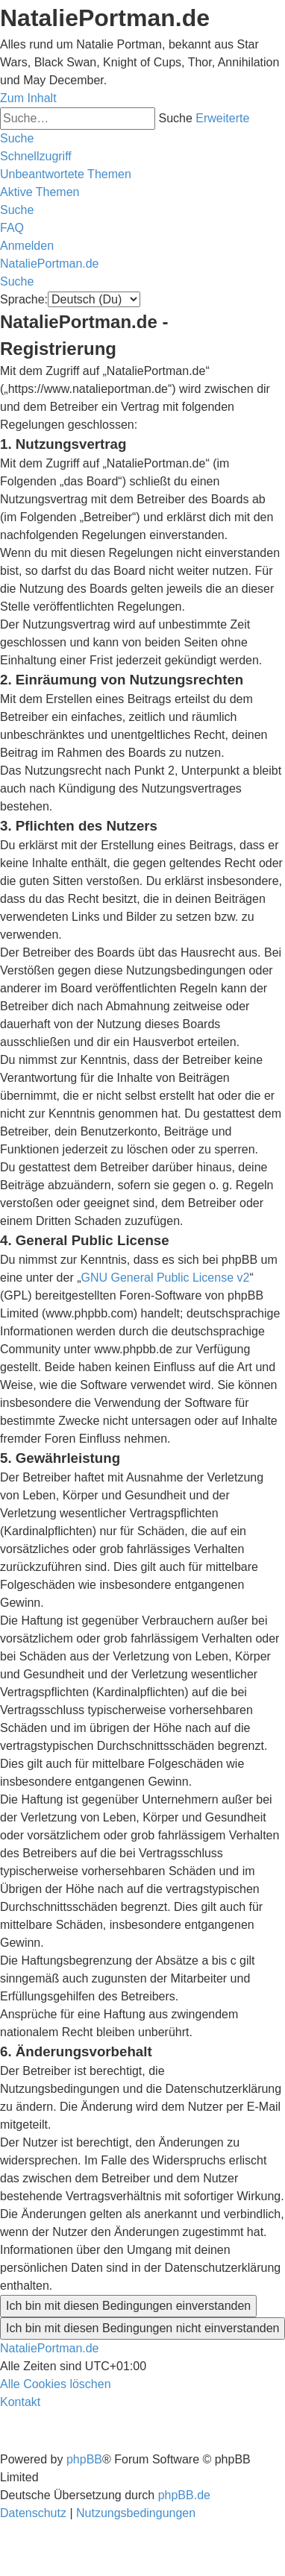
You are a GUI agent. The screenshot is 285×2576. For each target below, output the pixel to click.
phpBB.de (184, 2495)
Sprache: (24, 299)
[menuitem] (65, 174)
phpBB (84, 2459)
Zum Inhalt (28, 98)
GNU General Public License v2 (165, 1277)
